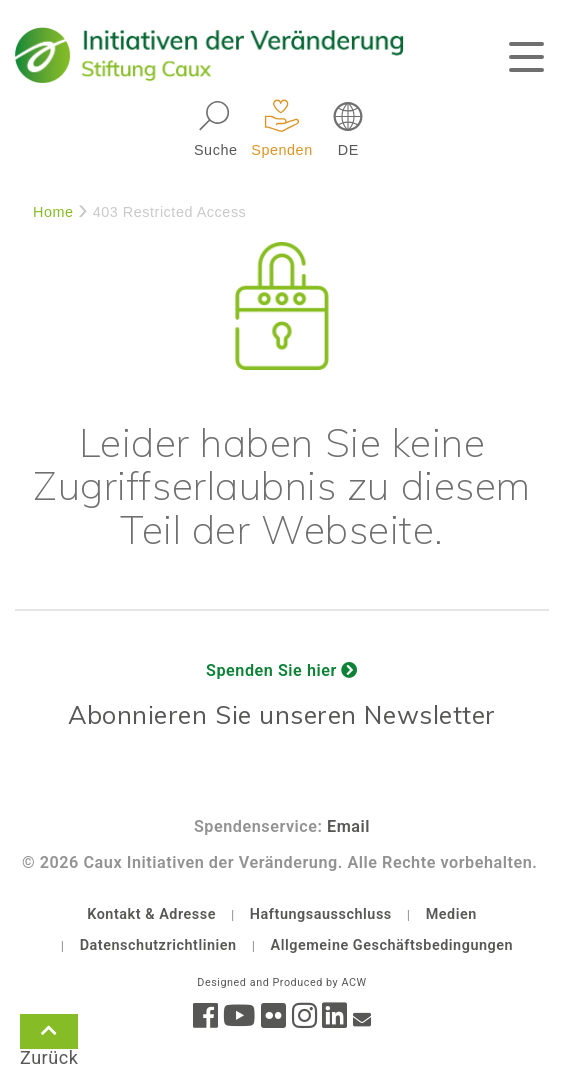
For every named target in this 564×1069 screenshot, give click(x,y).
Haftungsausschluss (321, 914)
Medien (451, 914)
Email (348, 826)
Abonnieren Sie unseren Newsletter (282, 714)
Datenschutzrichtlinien (158, 945)
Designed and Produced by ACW (281, 982)
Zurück (49, 1035)
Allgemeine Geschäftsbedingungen (392, 945)
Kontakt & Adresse (151, 914)
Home (53, 212)
